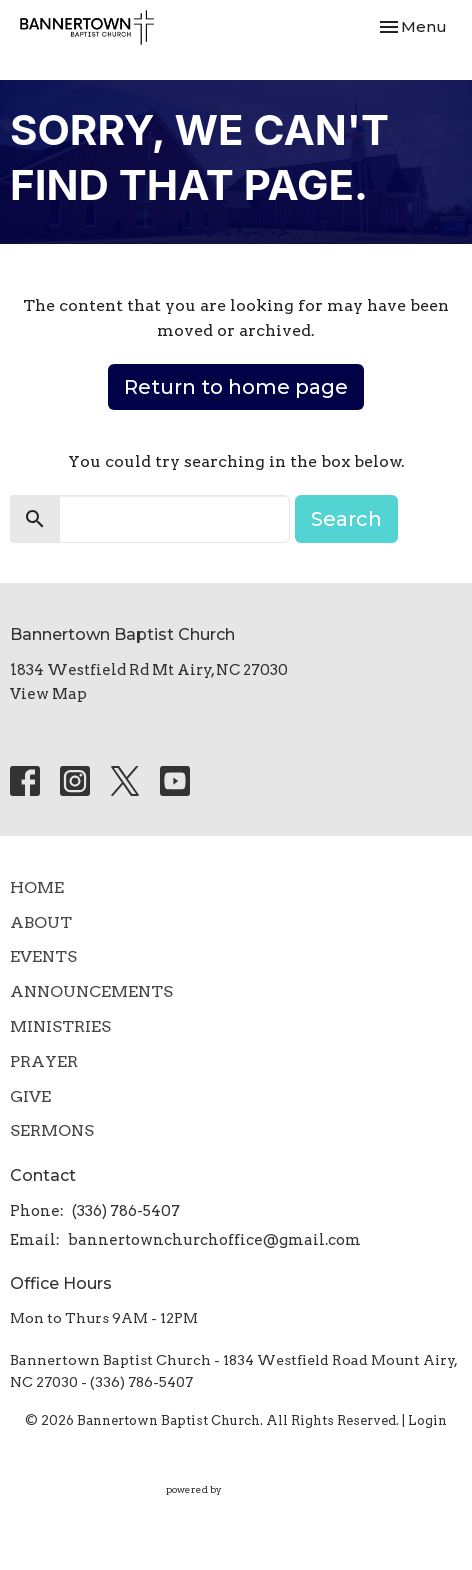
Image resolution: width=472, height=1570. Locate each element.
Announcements (91, 991)
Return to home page (236, 387)
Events (43, 956)
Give (30, 1096)
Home (37, 887)
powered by (236, 1489)
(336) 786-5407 (126, 1211)
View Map (48, 694)
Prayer (44, 1061)
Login (427, 1420)
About (41, 922)
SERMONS (52, 1130)
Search (346, 519)
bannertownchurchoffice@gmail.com (214, 1240)
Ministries (60, 1026)
